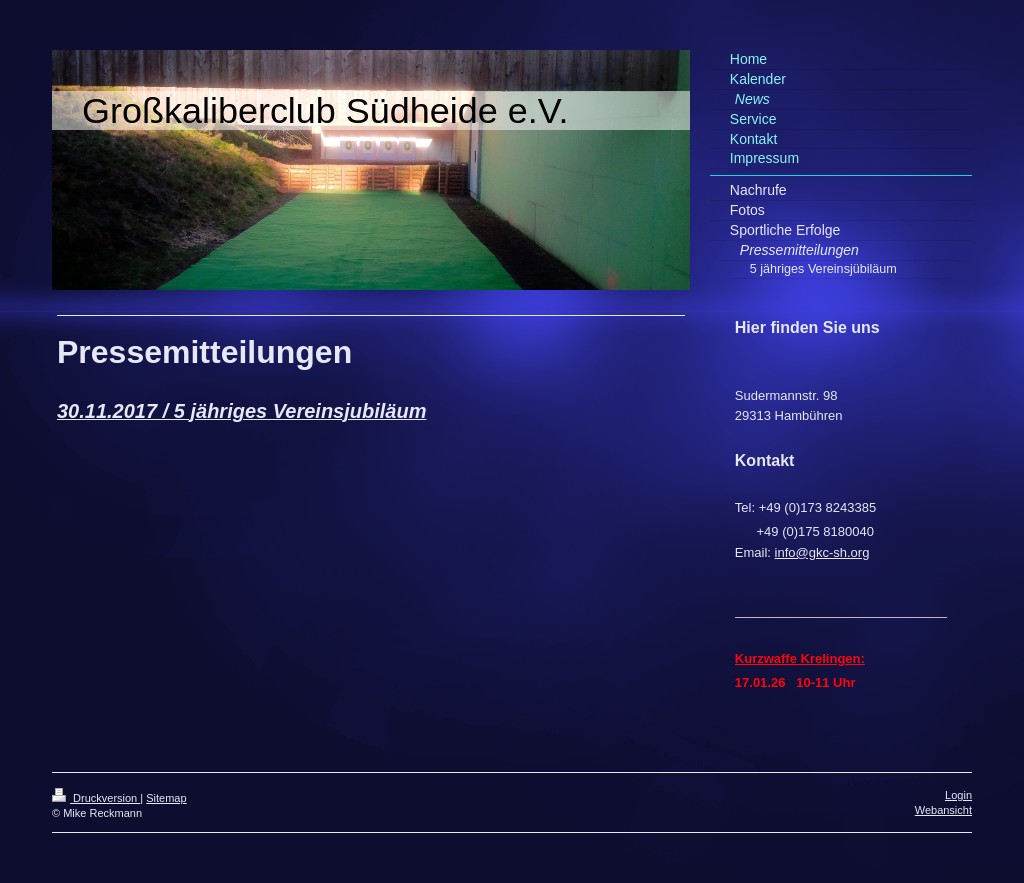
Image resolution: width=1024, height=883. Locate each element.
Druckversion (96, 798)
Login (958, 795)
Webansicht (943, 810)
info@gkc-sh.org (822, 552)
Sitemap (166, 798)
